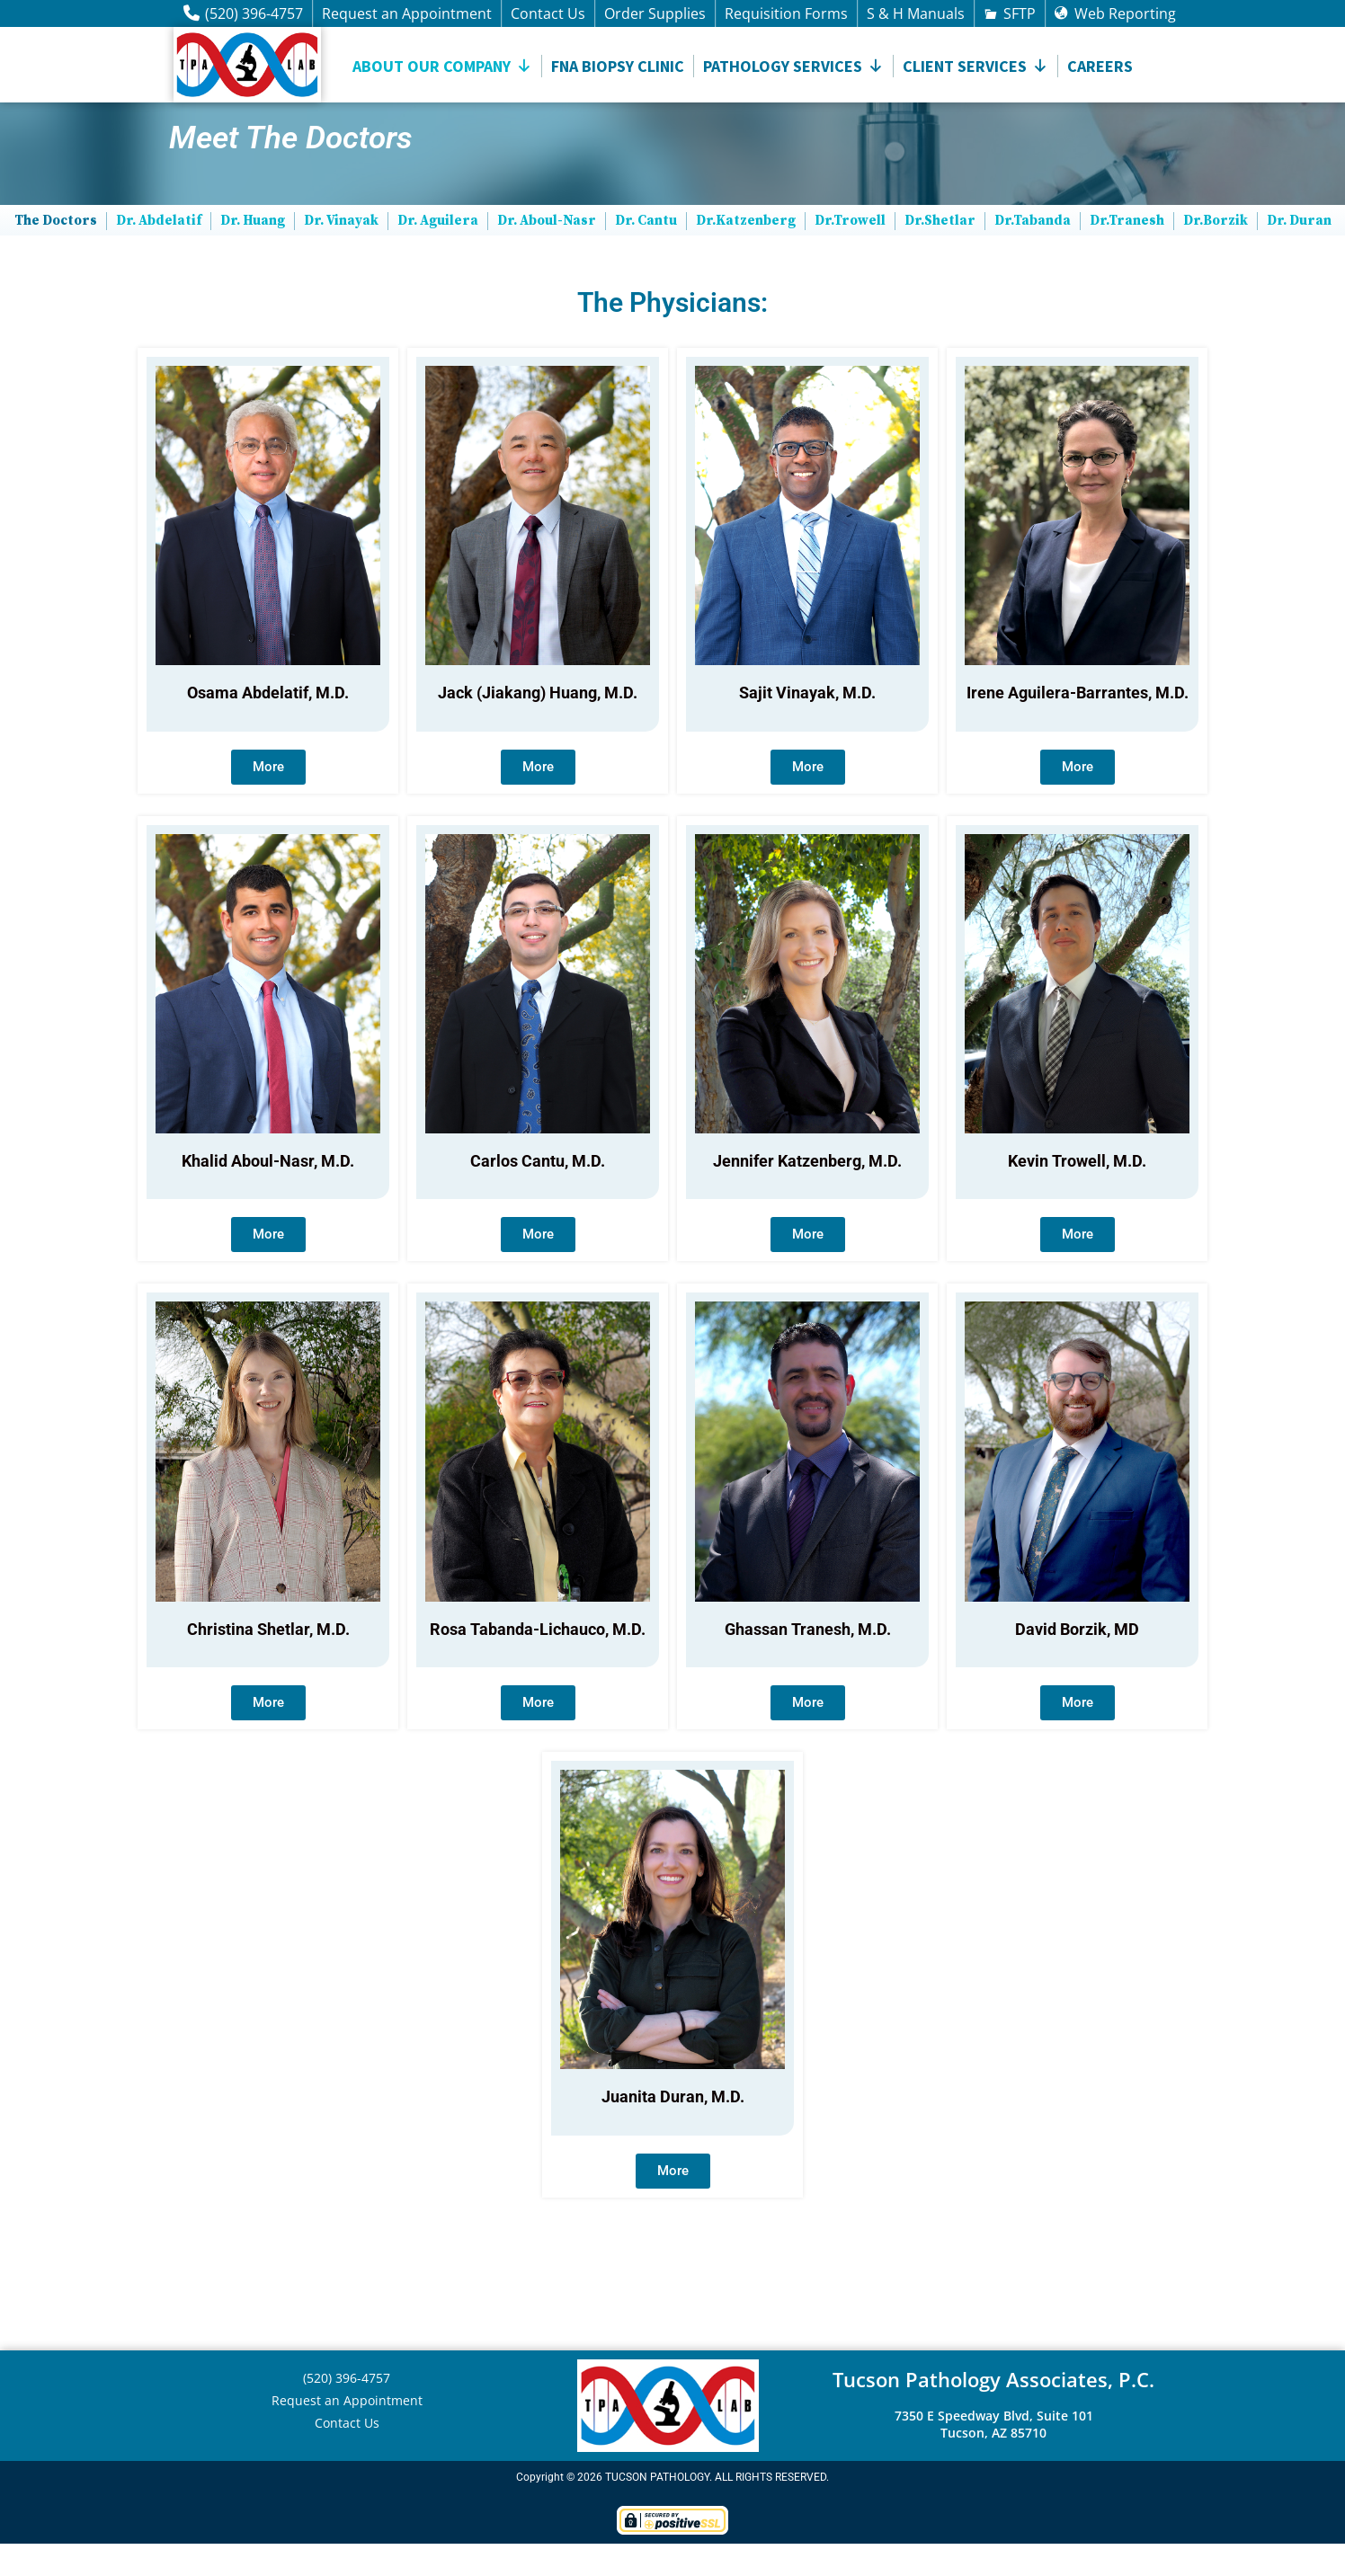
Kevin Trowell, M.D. (1077, 1193)
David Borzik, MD (1077, 1661)
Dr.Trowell (850, 253)
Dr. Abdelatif (158, 253)
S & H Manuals (916, 13)
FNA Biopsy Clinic (617, 66)
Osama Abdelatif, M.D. (268, 725)
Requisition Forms (786, 13)
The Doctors (55, 253)
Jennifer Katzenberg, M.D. (807, 1193)
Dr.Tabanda (1032, 253)
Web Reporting (1125, 13)
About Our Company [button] (442, 66)
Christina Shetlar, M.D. (268, 1661)
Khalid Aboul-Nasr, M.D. (268, 1193)
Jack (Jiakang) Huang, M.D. (537, 725)
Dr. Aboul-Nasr (546, 253)
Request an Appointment (407, 13)
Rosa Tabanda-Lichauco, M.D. (538, 1661)
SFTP (1019, 13)
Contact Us (548, 13)
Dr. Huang (252, 253)
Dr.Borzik (1215, 253)
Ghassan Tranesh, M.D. (808, 1661)
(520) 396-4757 (254, 13)
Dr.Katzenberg (746, 253)
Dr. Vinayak (341, 253)
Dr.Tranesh (1127, 253)
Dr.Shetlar (939, 253)
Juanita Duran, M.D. (672, 2129)
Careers (1100, 66)
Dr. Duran (1299, 253)
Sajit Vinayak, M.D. (807, 725)
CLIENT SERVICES (975, 66)
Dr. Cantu (646, 253)
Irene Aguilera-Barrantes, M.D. (1077, 725)
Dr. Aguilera (437, 253)
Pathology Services (793, 66)
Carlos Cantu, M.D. (537, 1193)
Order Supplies (655, 13)
